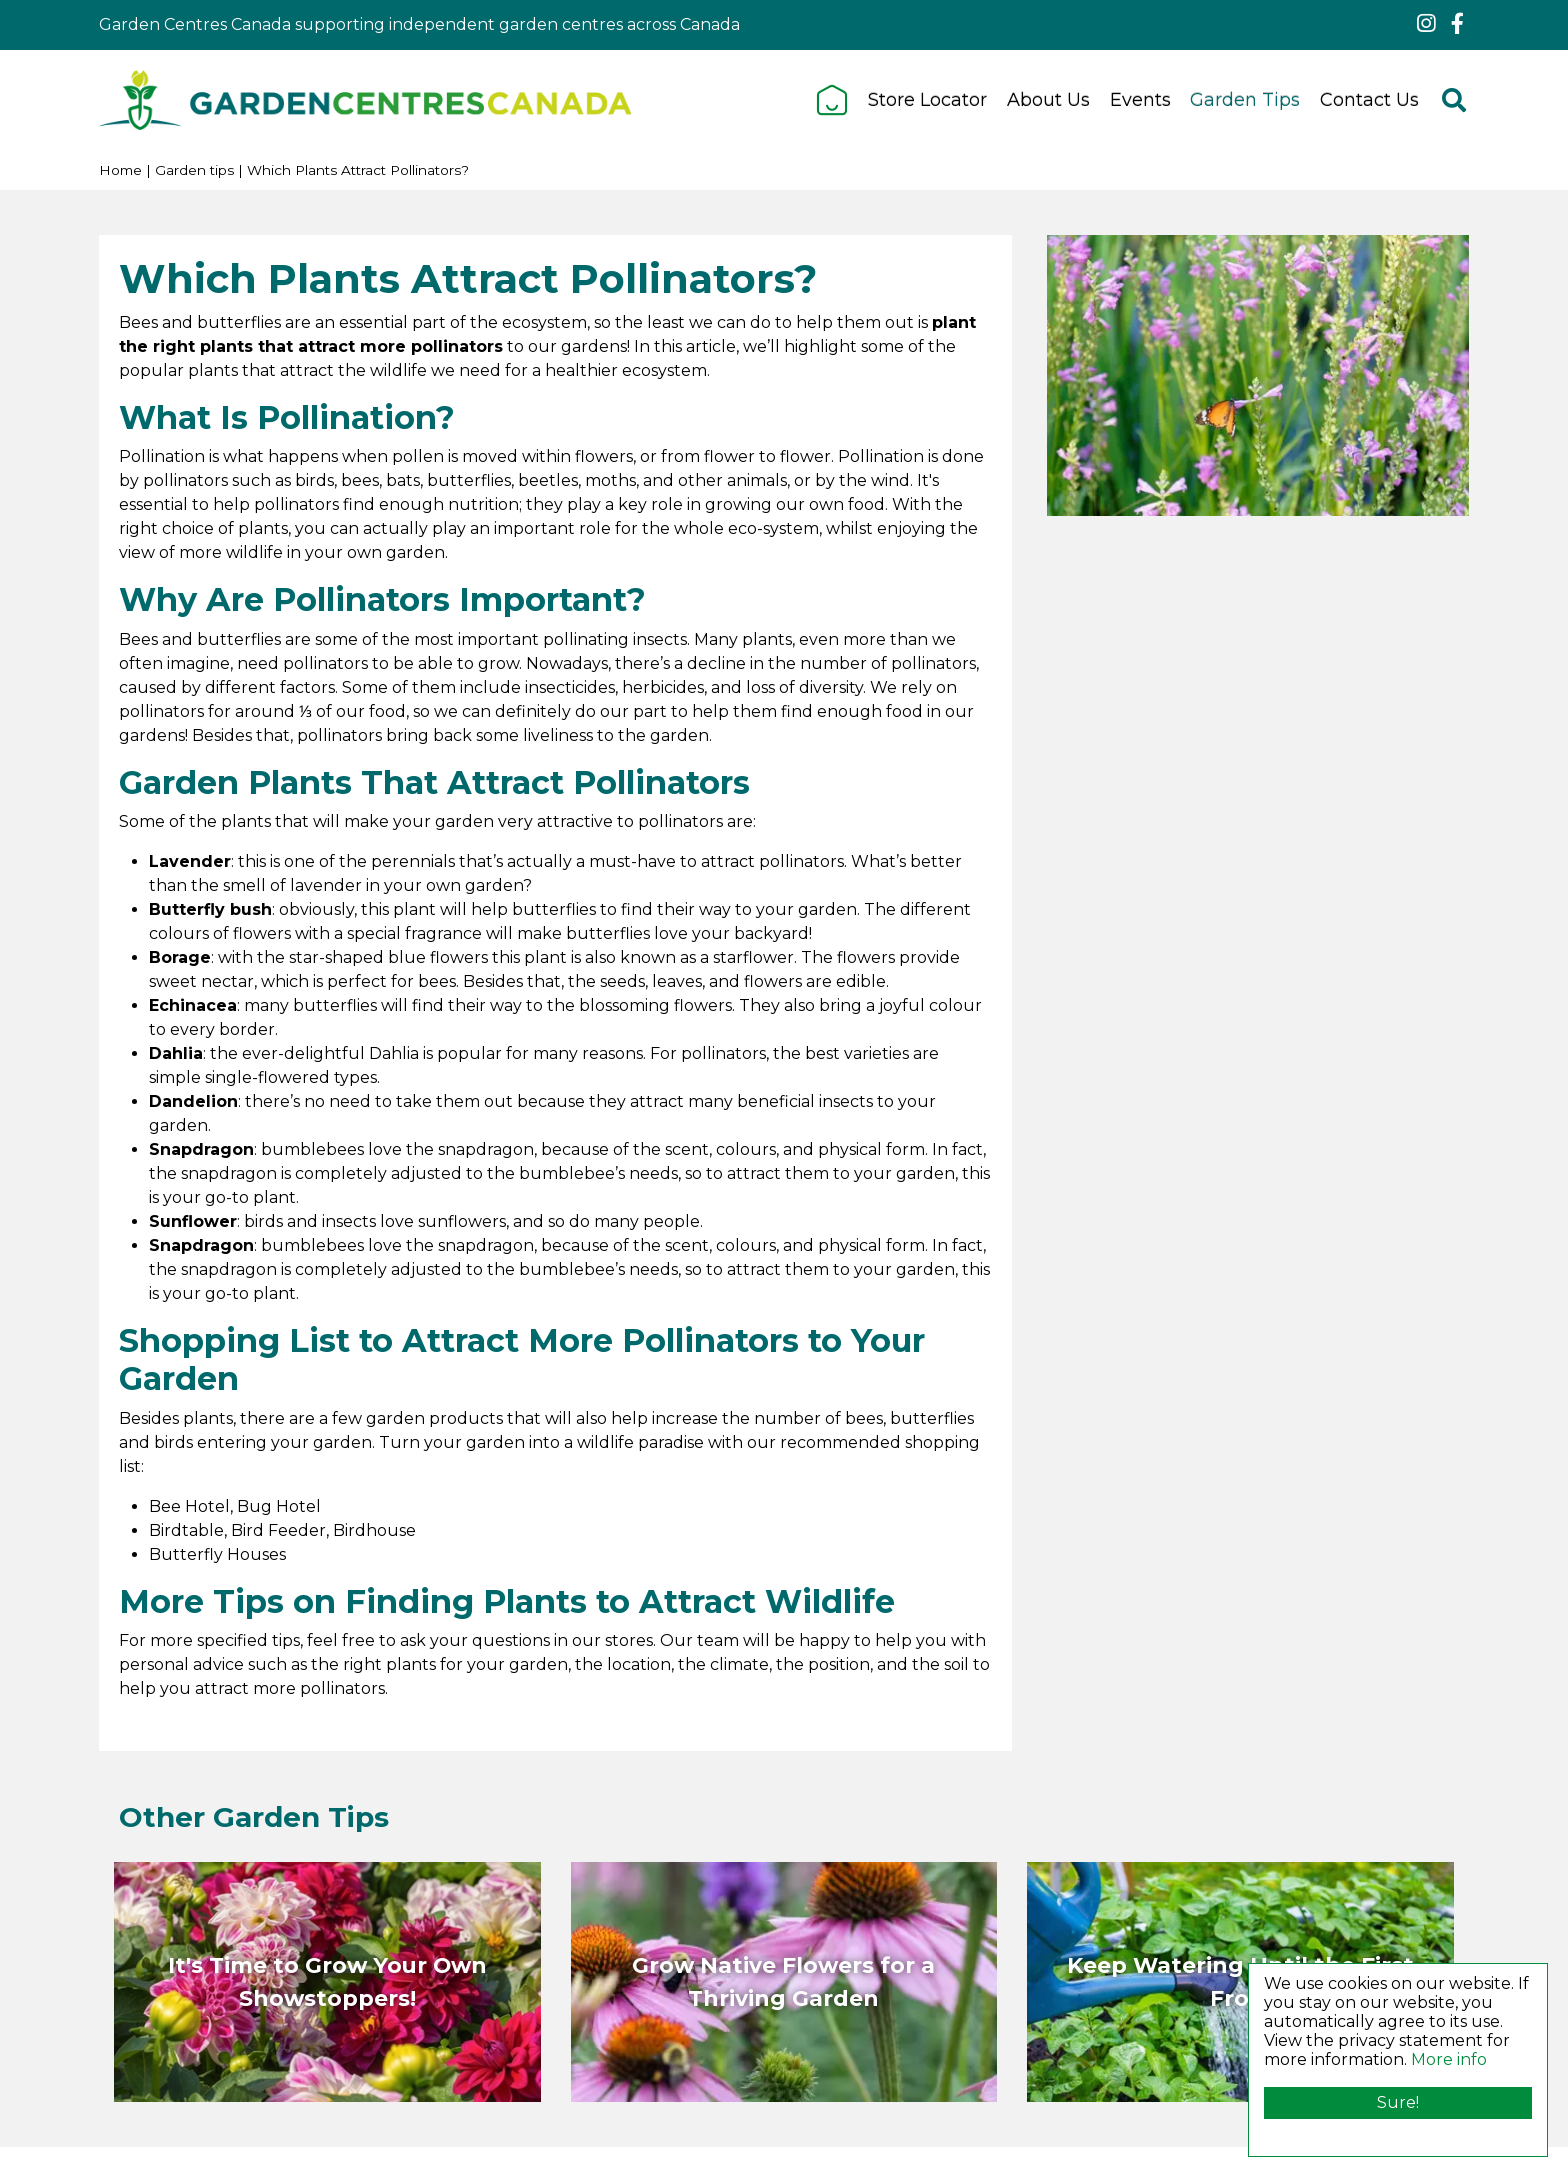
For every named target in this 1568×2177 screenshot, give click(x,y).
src (1454, 100)
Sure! (1398, 2102)
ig (1426, 24)
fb (1457, 24)
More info (1449, 2059)
